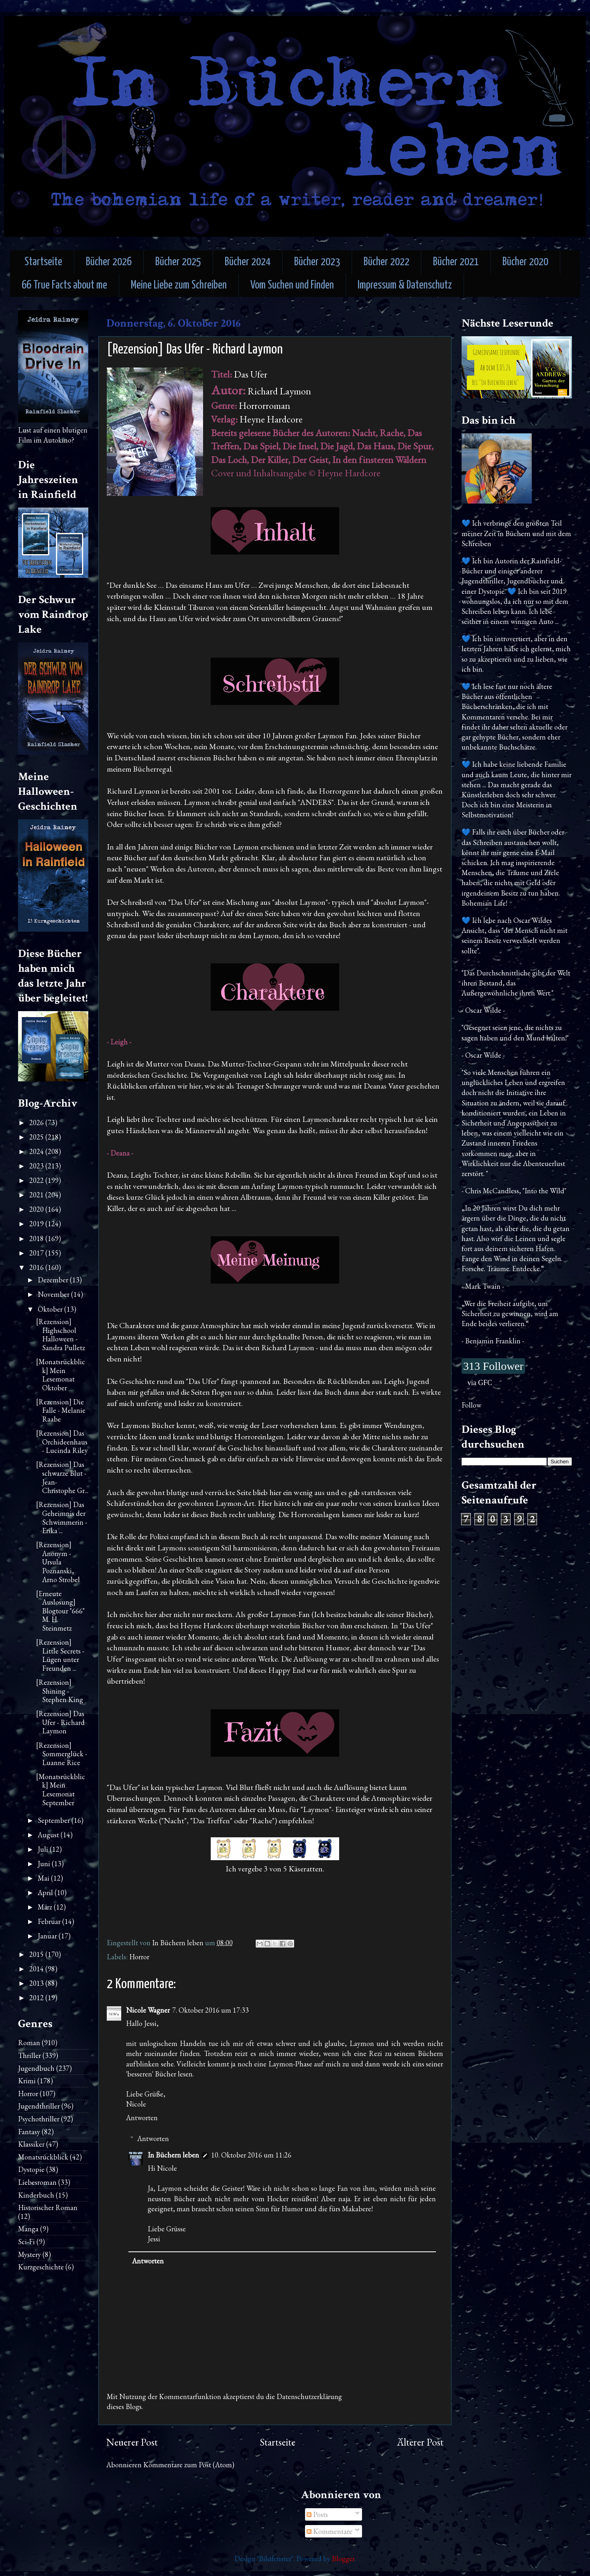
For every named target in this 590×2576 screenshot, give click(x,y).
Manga (28, 2228)
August (49, 1834)
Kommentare (329, 2531)
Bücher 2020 (525, 262)
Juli (44, 1849)
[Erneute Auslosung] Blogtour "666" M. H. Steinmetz (60, 1611)
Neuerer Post (132, 2442)
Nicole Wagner (148, 2010)
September (54, 1820)
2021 (37, 1194)
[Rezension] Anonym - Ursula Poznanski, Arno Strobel (58, 1562)
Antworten (142, 2117)
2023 (37, 1165)
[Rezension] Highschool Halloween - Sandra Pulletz (60, 1334)
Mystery (29, 2254)
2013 (37, 1983)
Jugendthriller (39, 2106)
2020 (37, 1209)
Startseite (43, 262)
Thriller (29, 2055)
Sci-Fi (26, 2241)
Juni (45, 1863)
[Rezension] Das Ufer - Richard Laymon (60, 1722)
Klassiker (31, 2144)
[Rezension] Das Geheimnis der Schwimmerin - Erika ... (61, 1517)
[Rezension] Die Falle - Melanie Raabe (60, 1410)
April (46, 1892)
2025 (37, 1137)
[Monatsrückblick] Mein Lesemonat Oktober (60, 1374)
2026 (37, 1122)
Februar (50, 1921)
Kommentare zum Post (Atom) (188, 2464)
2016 (37, 1267)
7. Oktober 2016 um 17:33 (210, 2010)
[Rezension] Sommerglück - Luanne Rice (61, 1754)
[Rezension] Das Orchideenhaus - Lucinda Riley (62, 1441)
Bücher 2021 (456, 262)
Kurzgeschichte (41, 2266)
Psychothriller (38, 2118)
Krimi (27, 2080)
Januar (48, 1935)
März (46, 1907)
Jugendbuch (36, 2068)
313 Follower (493, 1366)
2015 (37, 1954)
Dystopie (31, 2169)
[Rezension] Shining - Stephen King (59, 1691)
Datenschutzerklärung (309, 2396)
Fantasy (29, 2131)
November (54, 1294)
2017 (37, 1253)
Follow (471, 1405)
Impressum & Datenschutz (405, 285)
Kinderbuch (36, 2195)
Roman (29, 2042)
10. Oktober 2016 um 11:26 (251, 2155)
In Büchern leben (173, 2155)
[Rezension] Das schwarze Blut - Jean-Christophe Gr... (62, 1477)
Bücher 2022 (386, 262)
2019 (37, 1223)
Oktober (51, 1309)
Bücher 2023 (317, 262)
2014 (37, 1968)
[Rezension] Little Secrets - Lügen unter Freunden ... (60, 1655)
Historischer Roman (47, 2207)
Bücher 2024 (248, 262)
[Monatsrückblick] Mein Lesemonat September (60, 1789)
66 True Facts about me (64, 285)
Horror (139, 1956)
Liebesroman (37, 2182)
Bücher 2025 (178, 262)
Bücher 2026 (109, 262)
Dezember (54, 1279)
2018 (37, 1238)
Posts (317, 2514)
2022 (37, 1180)
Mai (44, 1878)
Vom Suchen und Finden (292, 285)
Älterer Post (420, 2442)
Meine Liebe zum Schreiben (179, 285)
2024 (37, 1151)
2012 (37, 1997)
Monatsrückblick (43, 2157)
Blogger (343, 2558)
